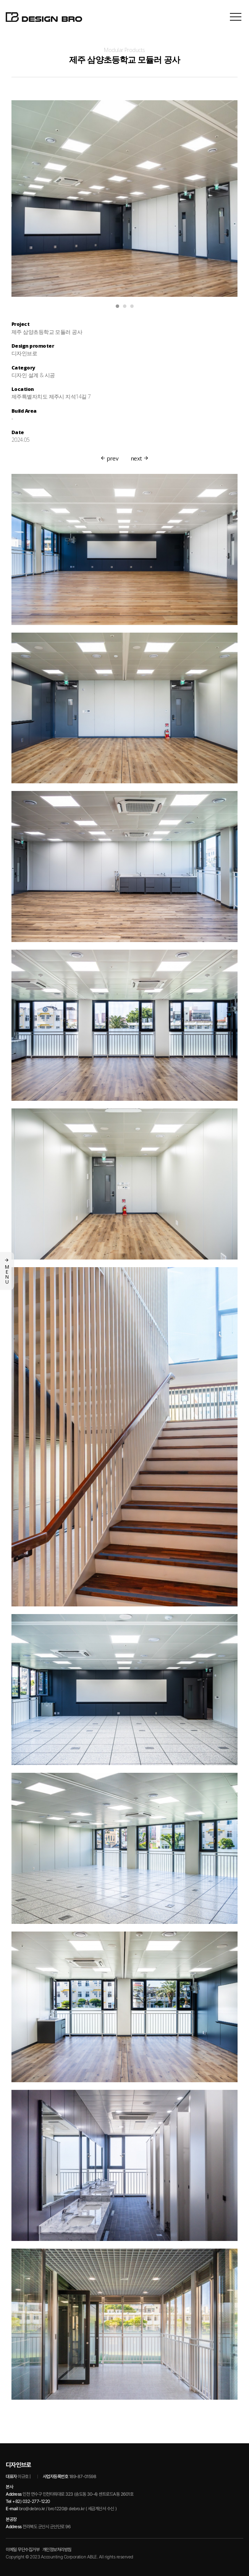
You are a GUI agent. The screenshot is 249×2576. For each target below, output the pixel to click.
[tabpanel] (124, 198)
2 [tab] (124, 307)
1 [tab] (117, 307)
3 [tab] (132, 307)
